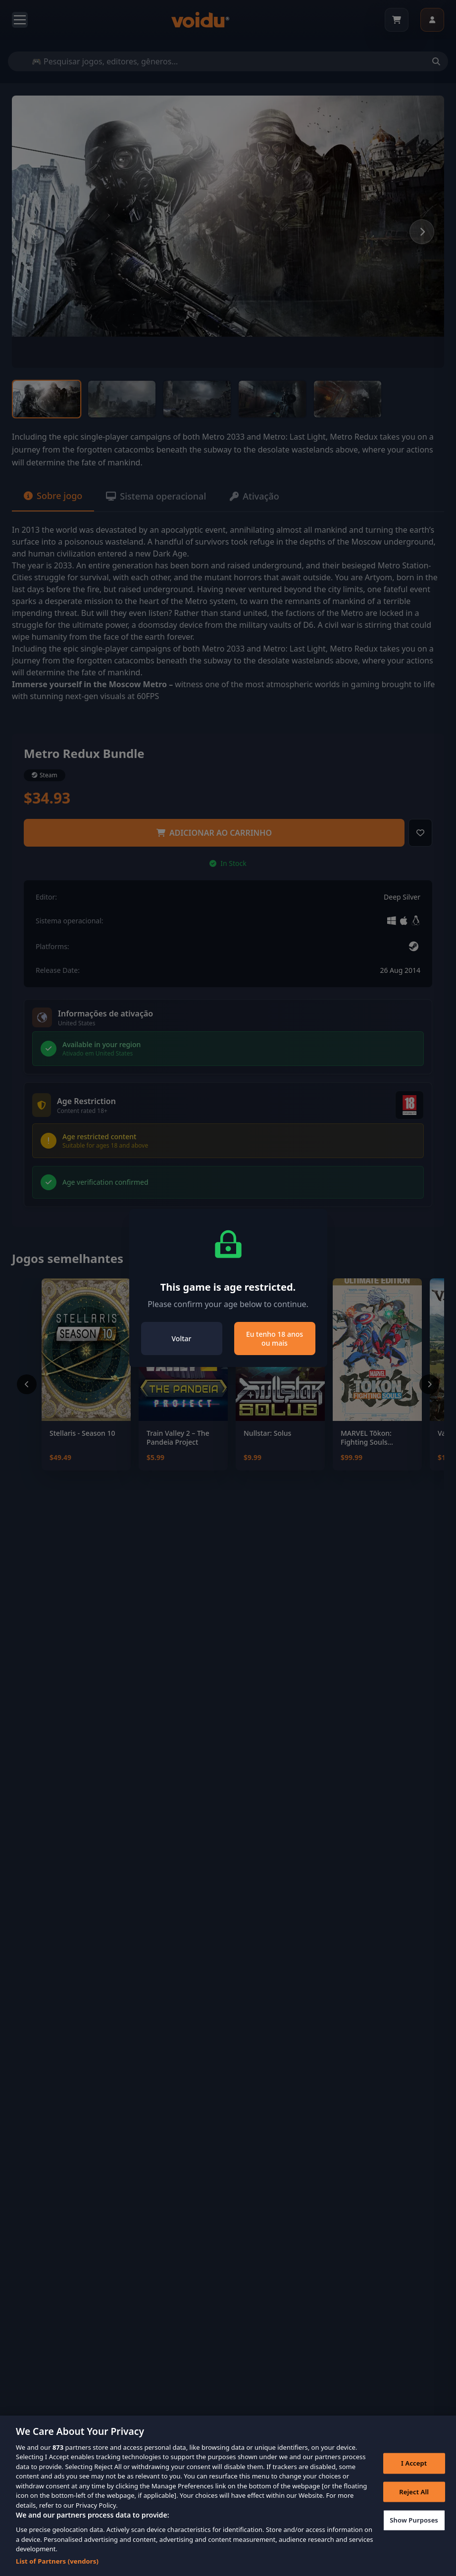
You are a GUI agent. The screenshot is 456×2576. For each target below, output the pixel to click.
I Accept (414, 2476)
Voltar (182, 1338)
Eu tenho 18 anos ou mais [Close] (274, 1338)
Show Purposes (414, 2533)
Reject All (414, 2505)
